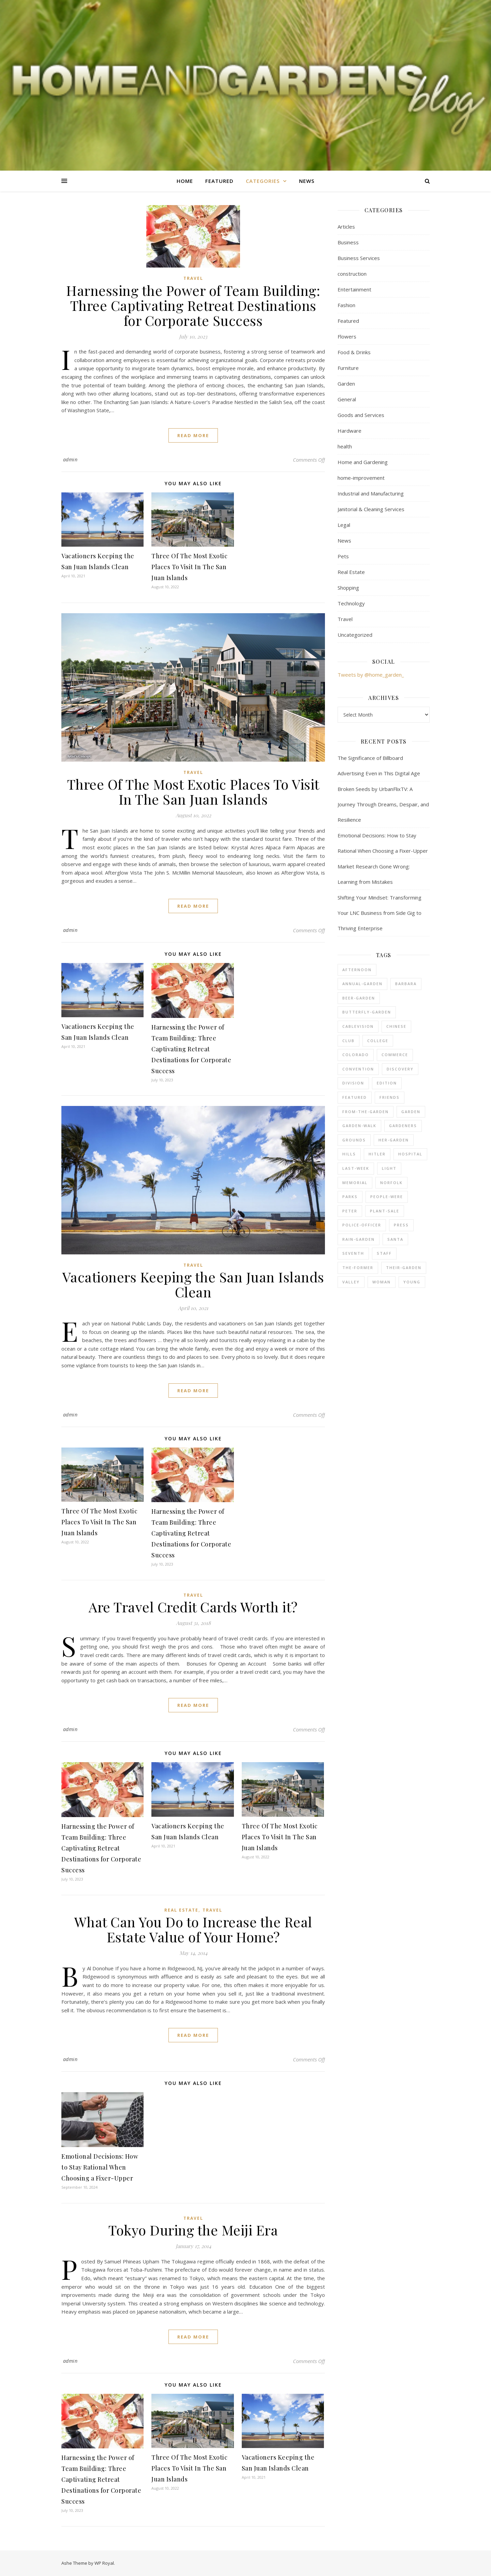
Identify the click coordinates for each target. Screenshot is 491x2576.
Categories (263, 180)
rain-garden (358, 1239)
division (353, 1082)
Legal (344, 524)
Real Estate (181, 1910)
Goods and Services (361, 415)
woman (381, 1281)
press (401, 1224)
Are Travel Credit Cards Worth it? (193, 1607)
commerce (395, 1054)
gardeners (403, 1125)
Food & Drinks (354, 352)
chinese (396, 1026)
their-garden (403, 1267)
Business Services (359, 258)
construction (352, 273)
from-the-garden (365, 1111)
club (348, 1040)
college (377, 1040)
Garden (346, 383)
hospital (410, 1153)
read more (193, 435)
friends (390, 1097)
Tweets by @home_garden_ (371, 674)
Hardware (349, 430)
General (347, 399)
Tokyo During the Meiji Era (193, 2230)
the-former (357, 1267)
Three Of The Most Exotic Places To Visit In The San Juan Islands (189, 567)
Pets (343, 556)
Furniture (348, 367)
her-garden (393, 1139)
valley (351, 1281)
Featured (219, 180)
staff (384, 1253)
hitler (377, 1153)
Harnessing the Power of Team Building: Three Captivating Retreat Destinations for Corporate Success (193, 305)
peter (349, 1210)
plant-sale (384, 1210)
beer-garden (358, 998)
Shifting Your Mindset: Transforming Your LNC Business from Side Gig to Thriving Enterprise (379, 913)
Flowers (347, 336)
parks (350, 1196)
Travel (193, 278)
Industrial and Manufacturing (371, 493)
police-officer (361, 1224)
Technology (351, 603)
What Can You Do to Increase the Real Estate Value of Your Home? (193, 1929)
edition (387, 1082)
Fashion (346, 305)
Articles (346, 226)
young (411, 1281)
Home (185, 180)
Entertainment (354, 289)
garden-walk (359, 1125)
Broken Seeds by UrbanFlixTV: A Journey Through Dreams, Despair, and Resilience (383, 804)
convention (358, 1068)
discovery (400, 1068)
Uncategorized (355, 634)
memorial (355, 1182)
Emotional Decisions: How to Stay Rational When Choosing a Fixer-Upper (99, 2167)
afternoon (357, 969)
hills (349, 1153)
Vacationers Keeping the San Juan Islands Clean (193, 1284)
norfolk (391, 1182)
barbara (406, 983)
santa (395, 1239)
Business (348, 242)
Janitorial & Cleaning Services (371, 509)
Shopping (348, 587)
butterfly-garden (366, 1011)
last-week (355, 1168)
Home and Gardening (363, 462)
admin (70, 459)
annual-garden (362, 983)
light (389, 1168)
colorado (355, 1054)
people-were (386, 1196)
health (345, 446)
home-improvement (361, 477)
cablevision (358, 1026)
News (306, 180)
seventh (353, 1253)
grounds (354, 1139)
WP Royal (104, 2563)
